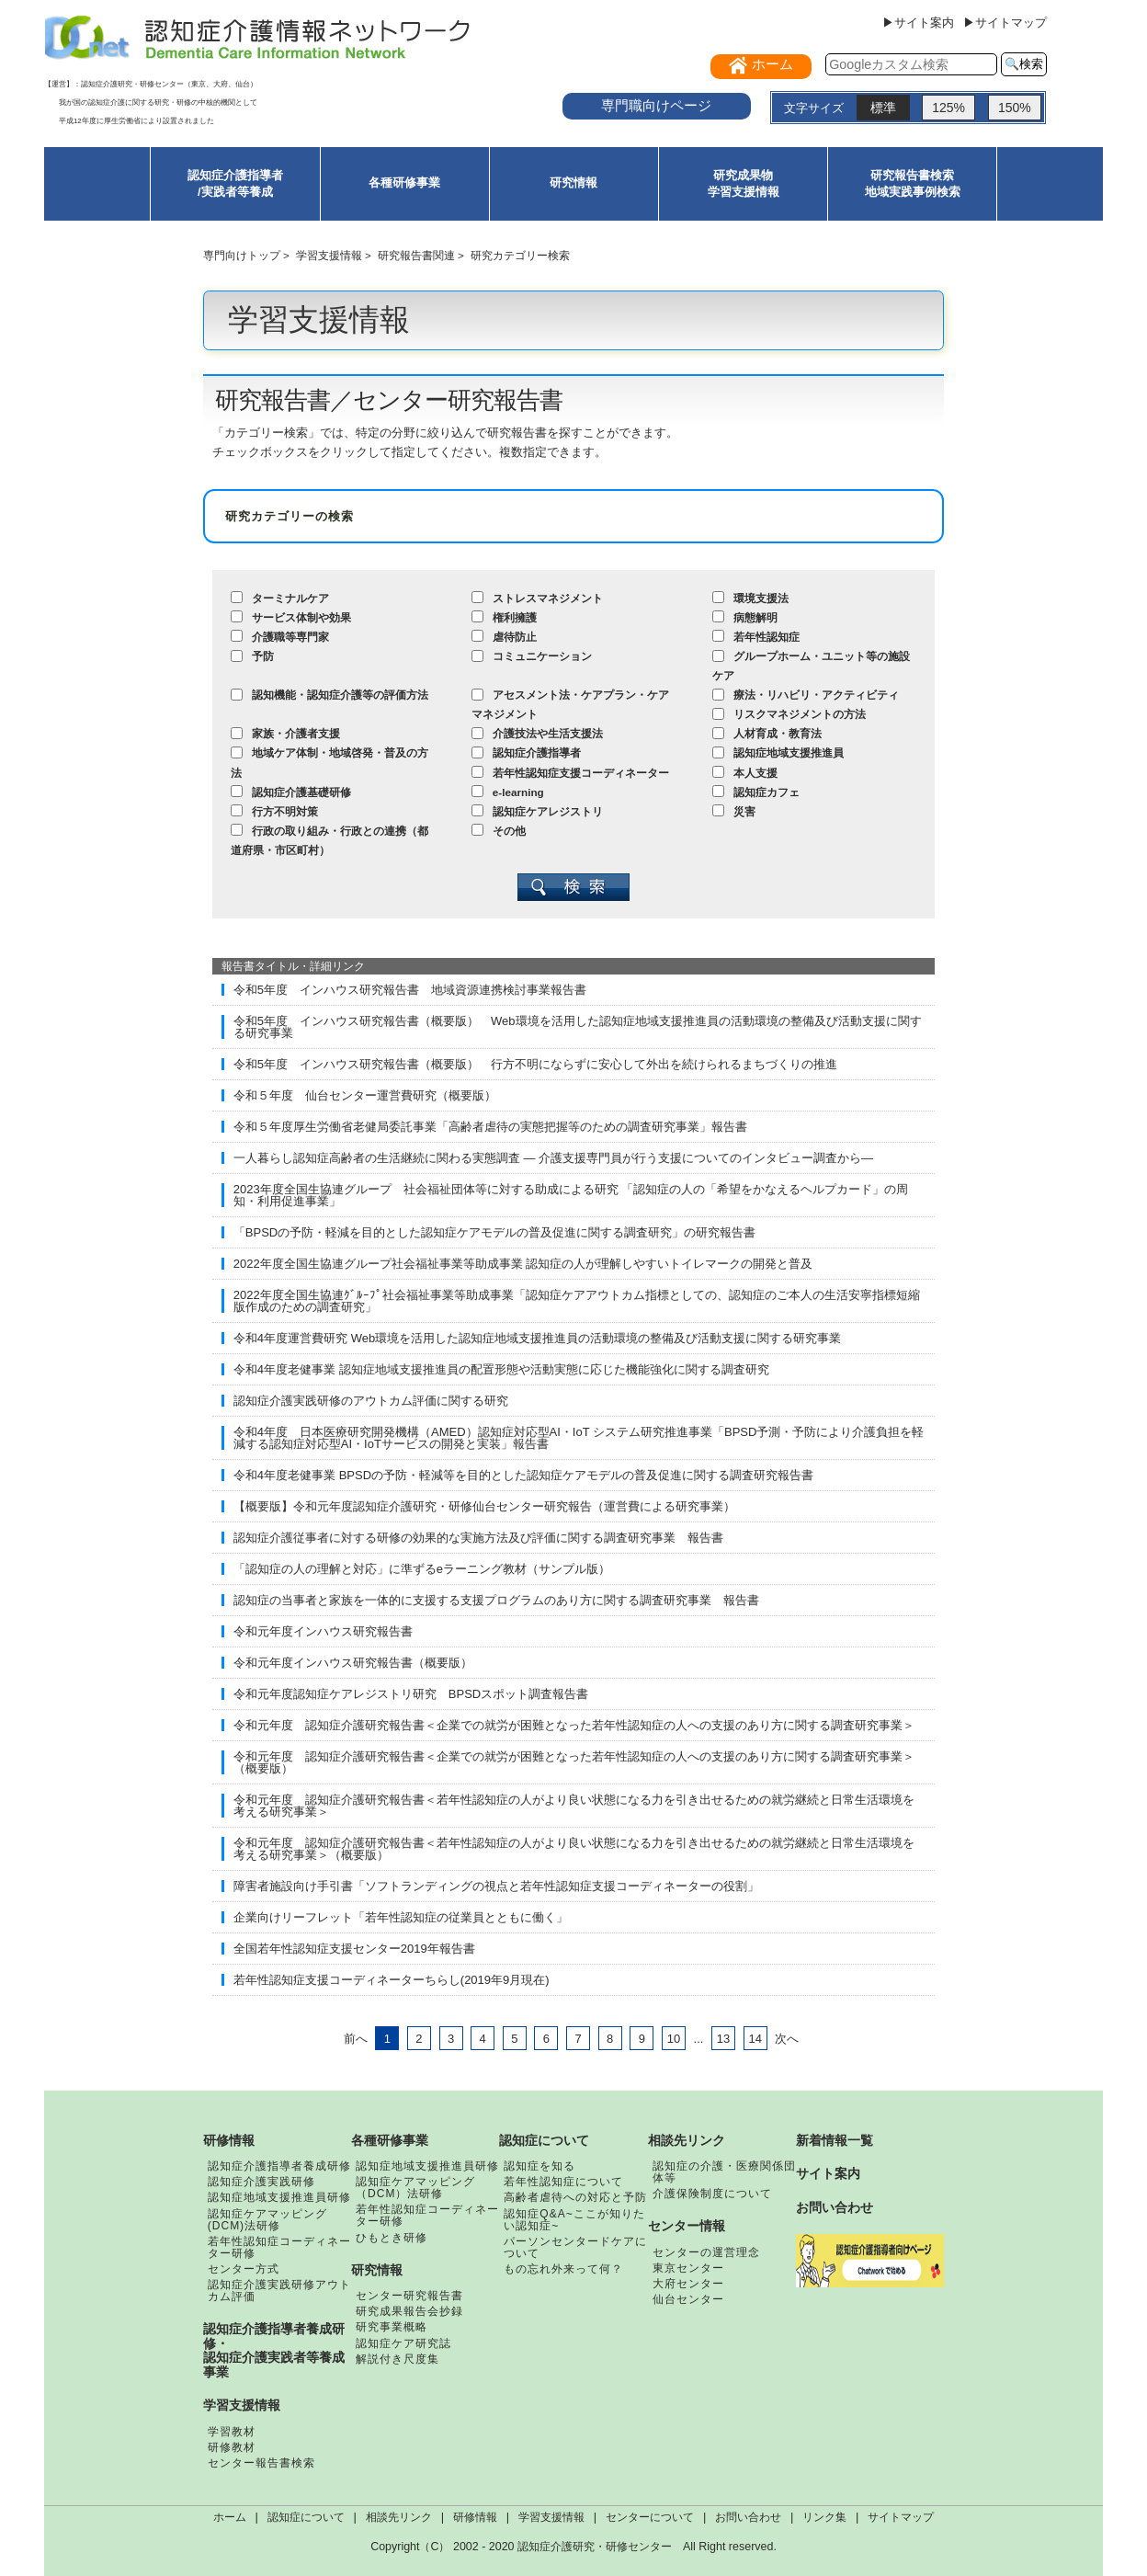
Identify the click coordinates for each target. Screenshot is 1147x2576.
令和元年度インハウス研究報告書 (323, 1631)
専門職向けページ (656, 105)
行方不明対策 (274, 811)
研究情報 (573, 182)
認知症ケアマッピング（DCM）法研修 (415, 2187)
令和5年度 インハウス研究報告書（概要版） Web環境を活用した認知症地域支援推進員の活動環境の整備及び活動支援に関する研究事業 (577, 1027)
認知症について (544, 2140)
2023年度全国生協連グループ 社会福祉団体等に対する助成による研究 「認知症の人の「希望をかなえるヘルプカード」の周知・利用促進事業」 (571, 1195)
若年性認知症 (756, 637)
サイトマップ (901, 2517)
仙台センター (688, 2299)
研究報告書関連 (416, 255)
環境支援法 (750, 598)
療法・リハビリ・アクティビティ (805, 695)
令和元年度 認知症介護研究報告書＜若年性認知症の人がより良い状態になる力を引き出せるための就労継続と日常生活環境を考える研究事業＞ (573, 1805)
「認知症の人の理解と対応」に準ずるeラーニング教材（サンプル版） (421, 1569)
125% (948, 107)
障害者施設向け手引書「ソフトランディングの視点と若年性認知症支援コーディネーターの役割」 (496, 1886)
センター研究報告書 (409, 2295)
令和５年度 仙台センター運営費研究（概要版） (364, 1095)
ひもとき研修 (391, 2237)
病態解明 (745, 617)
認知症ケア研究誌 (403, 2343)
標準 (883, 107)
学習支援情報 (329, 255)
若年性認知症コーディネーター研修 (279, 2247)
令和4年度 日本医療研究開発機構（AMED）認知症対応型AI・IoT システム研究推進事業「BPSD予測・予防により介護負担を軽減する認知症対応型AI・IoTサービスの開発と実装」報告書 (579, 1438)
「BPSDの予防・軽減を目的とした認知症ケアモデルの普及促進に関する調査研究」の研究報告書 (494, 1232)
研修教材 (232, 2447)
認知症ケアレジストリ (537, 811)
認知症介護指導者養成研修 (279, 2166)
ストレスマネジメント (537, 598)
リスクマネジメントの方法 (789, 714)
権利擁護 (504, 617)
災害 (733, 811)
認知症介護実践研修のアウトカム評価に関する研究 (370, 1401)
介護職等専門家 (280, 637)
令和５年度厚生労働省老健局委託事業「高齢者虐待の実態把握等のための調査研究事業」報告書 (490, 1127)
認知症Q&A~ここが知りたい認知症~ (574, 2219)
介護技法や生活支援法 (537, 733)
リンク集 (824, 2517)
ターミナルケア (280, 598)
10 (673, 2039)
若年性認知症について (563, 2181)
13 (723, 2039)
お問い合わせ (834, 2207)
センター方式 (243, 2269)
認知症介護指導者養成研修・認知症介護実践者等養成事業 (274, 2350)
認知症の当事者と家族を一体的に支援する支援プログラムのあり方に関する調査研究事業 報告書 (496, 1600)
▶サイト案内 (918, 22)
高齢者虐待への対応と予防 (575, 2197)
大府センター (688, 2283)
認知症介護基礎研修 (291, 792)
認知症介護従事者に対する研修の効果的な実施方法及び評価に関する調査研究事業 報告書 (478, 1537)
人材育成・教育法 (767, 733)
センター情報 (686, 2225)
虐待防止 (504, 637)
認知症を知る (539, 2166)
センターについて (650, 2517)
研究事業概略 (391, 2326)
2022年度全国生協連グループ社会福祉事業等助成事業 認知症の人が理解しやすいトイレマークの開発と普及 (523, 1264)
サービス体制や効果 (291, 617)
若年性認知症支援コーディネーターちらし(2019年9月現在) (391, 1980)
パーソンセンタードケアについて (575, 2247)
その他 (498, 831)
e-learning (507, 792)
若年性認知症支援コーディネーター (570, 773)
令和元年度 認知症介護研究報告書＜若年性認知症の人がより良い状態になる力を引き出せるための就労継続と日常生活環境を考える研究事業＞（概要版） (573, 1849)
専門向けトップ (241, 255)
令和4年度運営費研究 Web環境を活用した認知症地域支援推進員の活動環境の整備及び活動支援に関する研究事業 (537, 1338)
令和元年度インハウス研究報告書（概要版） (352, 1663)
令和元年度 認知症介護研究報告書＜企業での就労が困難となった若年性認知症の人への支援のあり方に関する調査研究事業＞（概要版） (573, 1762)
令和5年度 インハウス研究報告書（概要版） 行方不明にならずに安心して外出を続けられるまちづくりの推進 (535, 1064)
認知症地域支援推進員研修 (279, 2197)
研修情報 (229, 2140)
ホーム (229, 2517)
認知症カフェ (756, 792)
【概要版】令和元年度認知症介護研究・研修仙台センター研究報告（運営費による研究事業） (484, 1506)
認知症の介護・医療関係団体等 (724, 2172)
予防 (252, 656)
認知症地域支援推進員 (778, 752)
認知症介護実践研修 (261, 2181)
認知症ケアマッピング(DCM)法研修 (267, 2219)
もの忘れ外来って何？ (563, 2269)
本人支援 (745, 773)
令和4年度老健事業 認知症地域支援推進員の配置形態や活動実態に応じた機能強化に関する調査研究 (501, 1369)
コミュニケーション (531, 656)
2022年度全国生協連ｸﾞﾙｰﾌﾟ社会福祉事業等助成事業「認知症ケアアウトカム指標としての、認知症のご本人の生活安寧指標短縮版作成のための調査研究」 (576, 1301)
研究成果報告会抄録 (409, 2311)
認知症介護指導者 (526, 752)
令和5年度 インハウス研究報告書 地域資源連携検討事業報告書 (409, 990)
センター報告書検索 (261, 2462)
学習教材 (232, 2431)
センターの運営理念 (706, 2252)
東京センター (688, 2268)
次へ (787, 2039)
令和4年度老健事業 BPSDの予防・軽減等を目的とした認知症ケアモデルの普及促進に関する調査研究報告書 (523, 1475)
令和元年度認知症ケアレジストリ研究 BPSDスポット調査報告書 (410, 1694)
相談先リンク (686, 2140)
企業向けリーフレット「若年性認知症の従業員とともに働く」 (400, 1917)
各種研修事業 (404, 182)
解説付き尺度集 (397, 2359)
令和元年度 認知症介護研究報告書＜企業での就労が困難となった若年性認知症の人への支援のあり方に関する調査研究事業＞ (573, 1725)
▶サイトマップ (1005, 22)
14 (754, 2039)
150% (1014, 107)
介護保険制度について (712, 2193)
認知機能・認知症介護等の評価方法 (329, 695)
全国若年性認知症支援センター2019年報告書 (354, 1948)
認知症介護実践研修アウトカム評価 (279, 2290)
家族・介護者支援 (285, 733)
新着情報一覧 (834, 2140)
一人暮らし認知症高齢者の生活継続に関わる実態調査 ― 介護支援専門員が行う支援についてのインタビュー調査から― (553, 1158)
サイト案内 (828, 2173)
